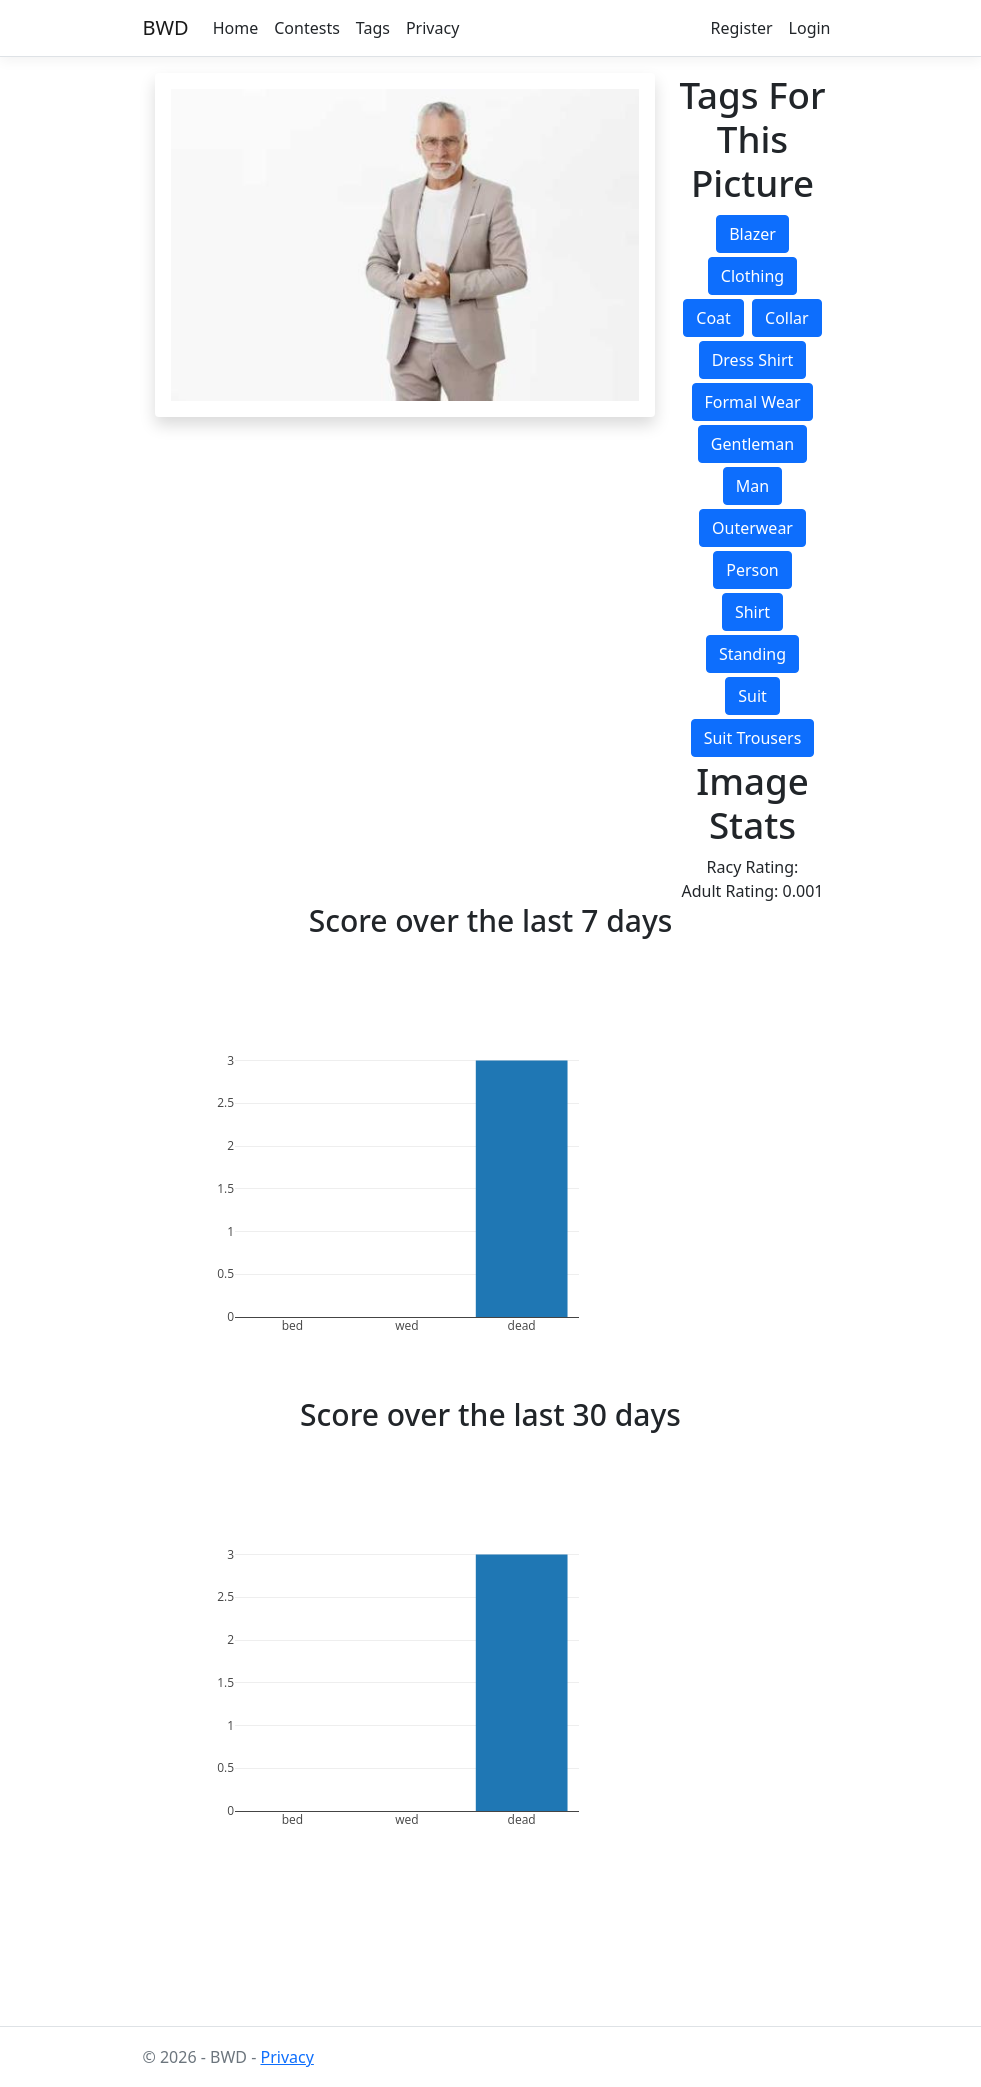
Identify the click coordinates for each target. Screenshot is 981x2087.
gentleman (752, 444)
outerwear (752, 528)
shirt (752, 612)
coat (713, 318)
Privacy (432, 28)
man (752, 486)
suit (752, 696)
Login (810, 28)
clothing (752, 276)
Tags (373, 28)
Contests (307, 28)
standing (752, 654)
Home (236, 28)
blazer (752, 234)
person (752, 570)
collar (787, 318)
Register (742, 28)
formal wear (753, 402)
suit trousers (753, 738)
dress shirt (753, 360)
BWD (166, 27)
